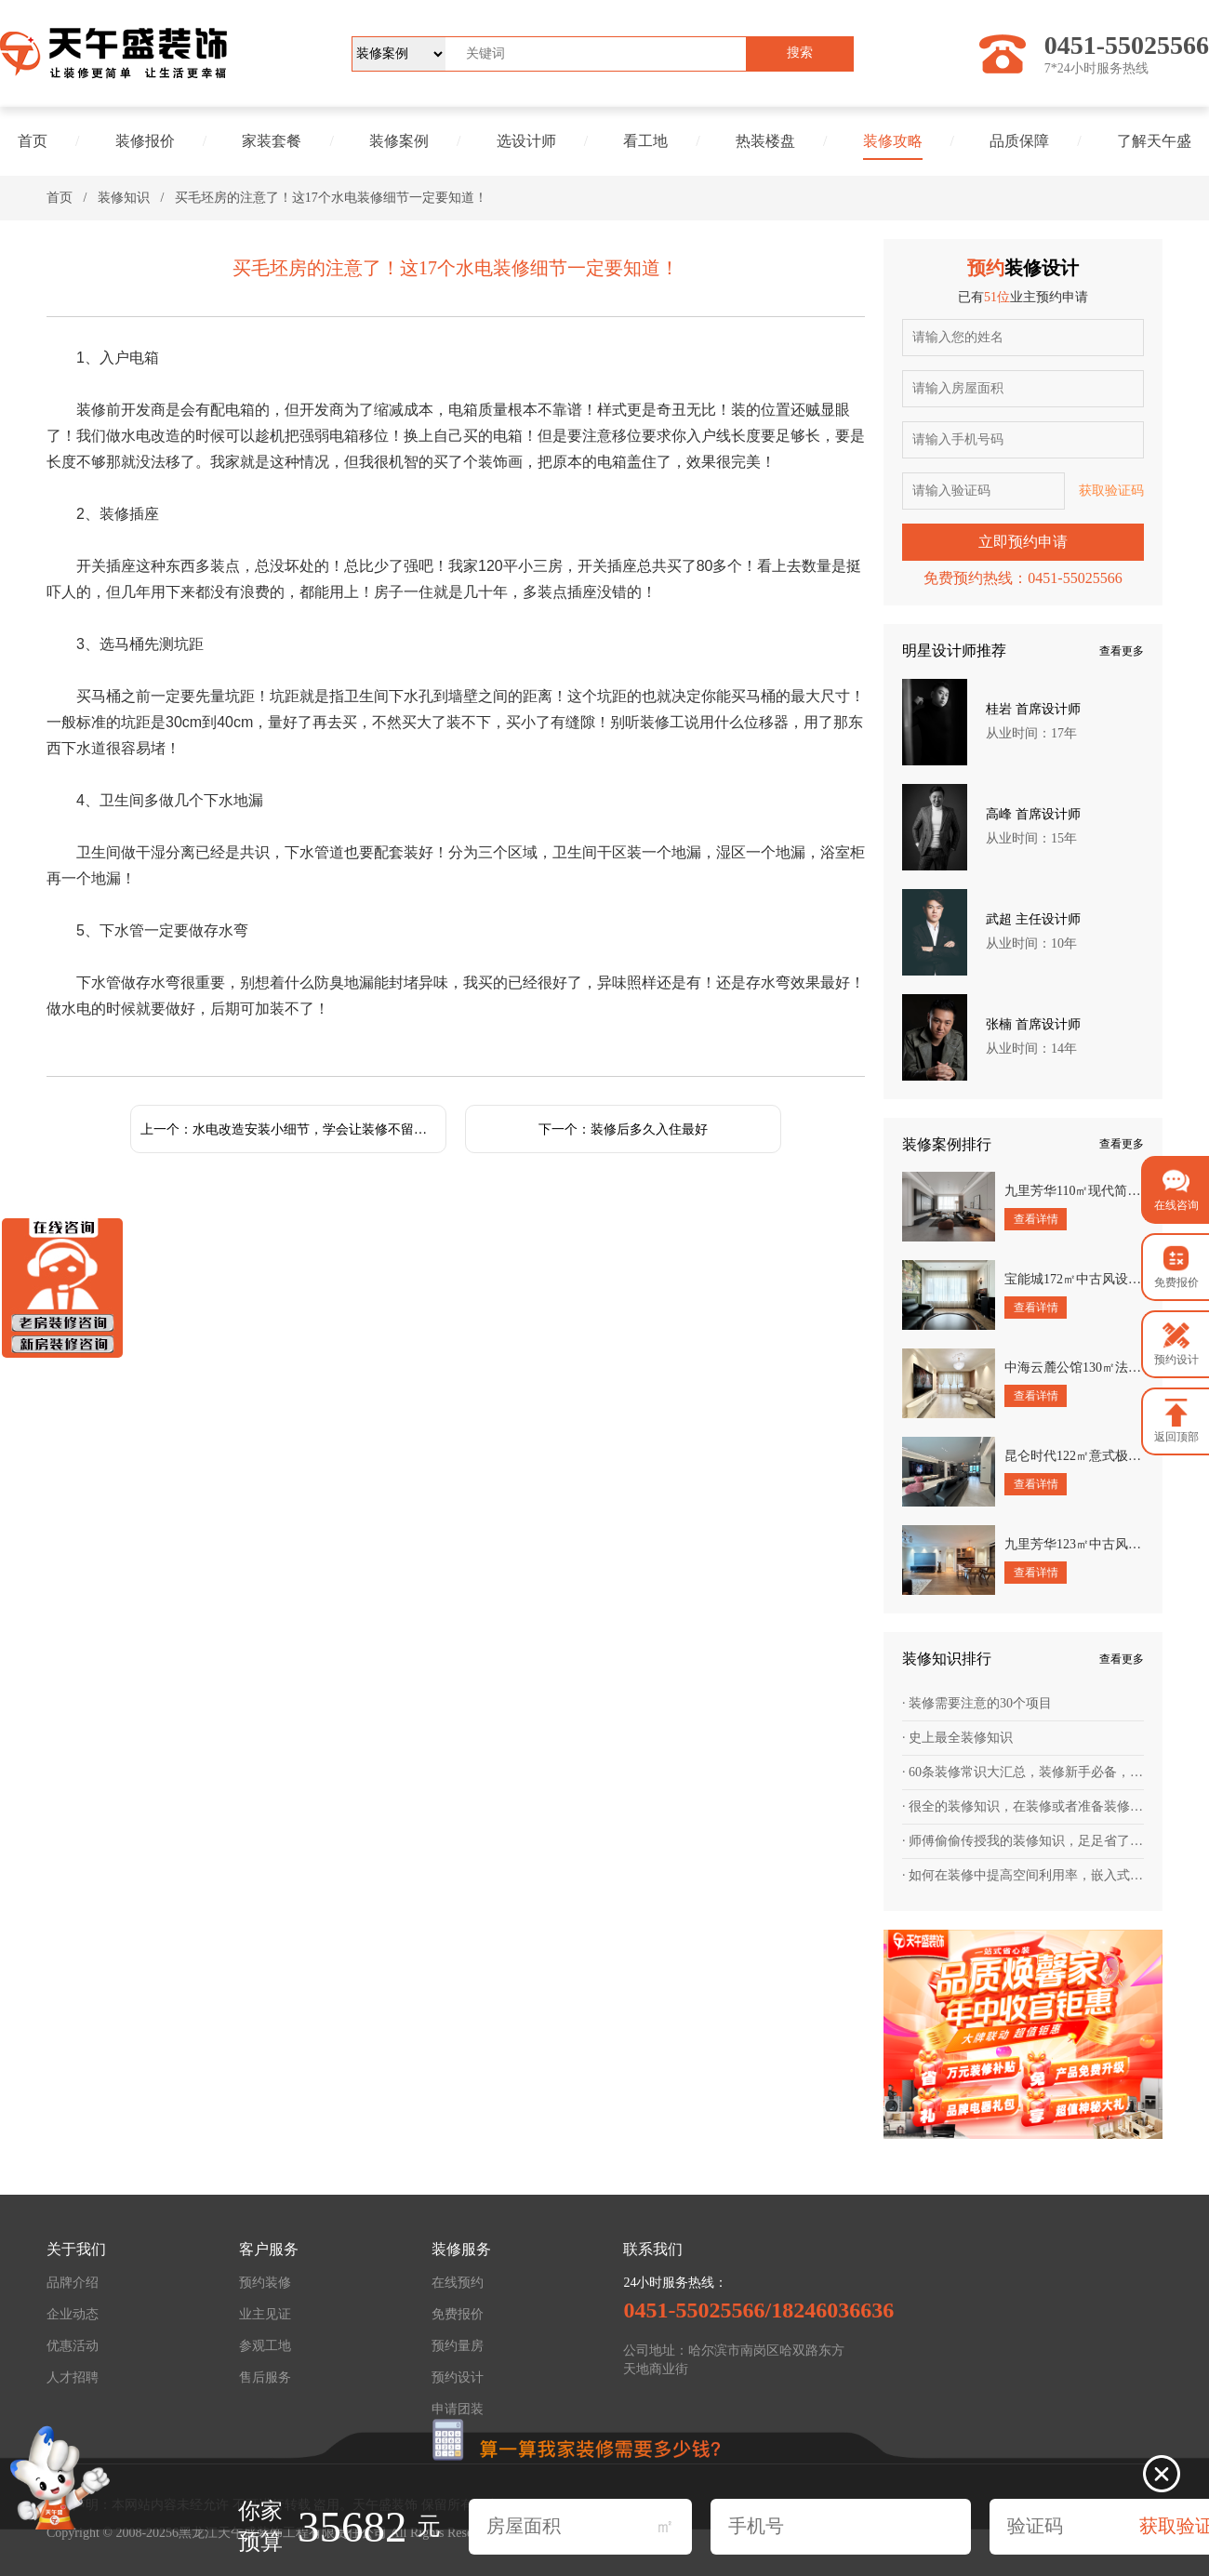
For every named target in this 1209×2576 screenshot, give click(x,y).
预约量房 (458, 2346)
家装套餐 (271, 141)
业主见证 (265, 2314)
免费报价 (458, 2314)
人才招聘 (72, 2377)
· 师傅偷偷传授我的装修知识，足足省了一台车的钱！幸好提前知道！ (1023, 1841)
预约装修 (265, 2283)
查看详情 (1036, 1219)
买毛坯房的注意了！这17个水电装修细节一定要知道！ (331, 198)
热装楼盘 (765, 141)
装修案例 (399, 141)
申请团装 (458, 2409)
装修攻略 (893, 141)
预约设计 (458, 2377)
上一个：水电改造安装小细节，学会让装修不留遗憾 (290, 1129)
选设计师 (526, 141)
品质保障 (1019, 141)
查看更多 (1121, 651)
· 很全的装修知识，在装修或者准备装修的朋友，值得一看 (1023, 1806)
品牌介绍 (72, 2283)
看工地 (645, 141)
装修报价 (145, 141)
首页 (32, 141)
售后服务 (265, 2377)
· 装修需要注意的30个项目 (977, 1703)
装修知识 (124, 198)
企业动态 (72, 2314)
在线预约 (458, 2283)
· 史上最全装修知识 (957, 1738)
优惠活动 (72, 2346)
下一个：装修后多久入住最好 (623, 1129)
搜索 (800, 53)
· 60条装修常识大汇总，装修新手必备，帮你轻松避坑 (1023, 1772)
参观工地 (265, 2346)
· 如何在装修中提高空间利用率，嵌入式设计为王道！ (1023, 1875)
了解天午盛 (1154, 141)
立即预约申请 (1023, 542)
